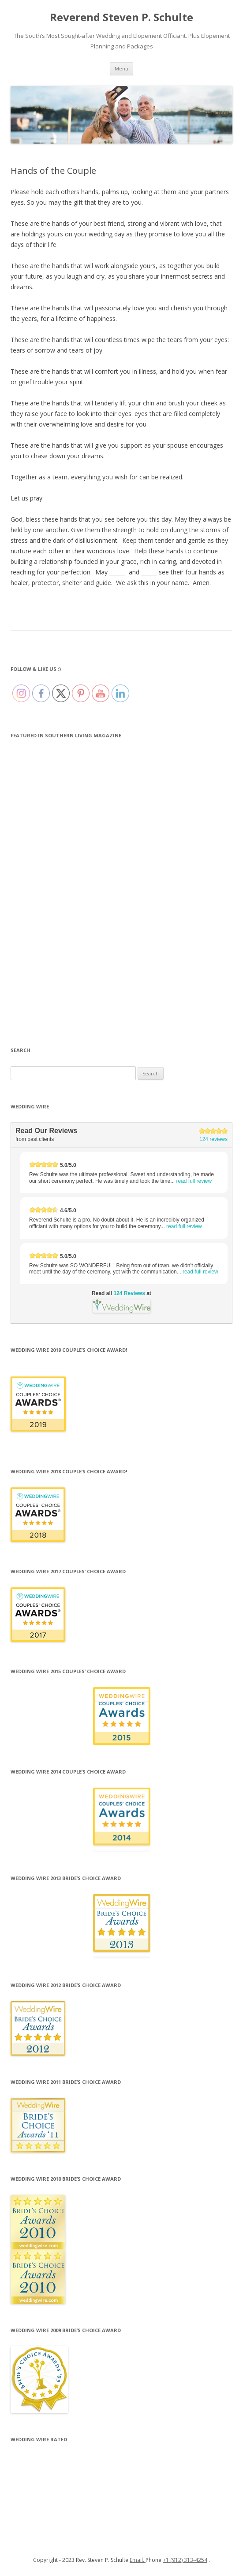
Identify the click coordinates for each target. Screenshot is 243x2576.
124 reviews (213, 1139)
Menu (121, 68)
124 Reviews (129, 1293)
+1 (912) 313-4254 (185, 2560)
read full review (194, 1181)
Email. (138, 2560)
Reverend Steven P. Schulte (121, 17)
